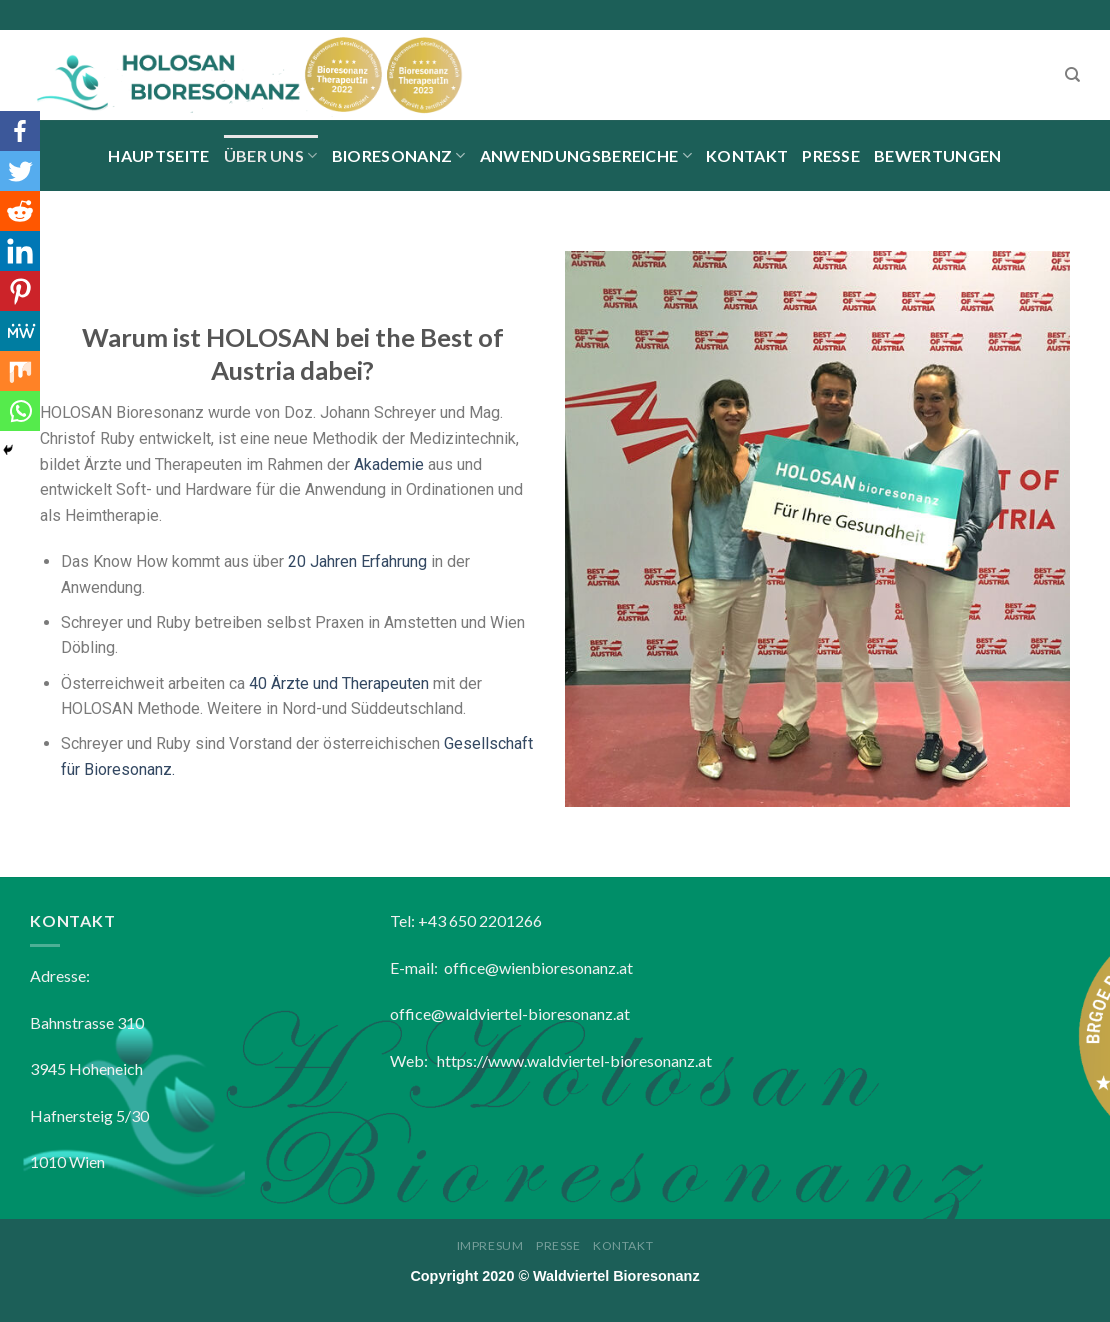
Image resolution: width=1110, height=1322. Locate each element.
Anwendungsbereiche (586, 155)
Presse (831, 155)
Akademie (389, 464)
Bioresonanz (399, 155)
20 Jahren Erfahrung (357, 561)
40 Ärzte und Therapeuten (339, 683)
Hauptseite (158, 155)
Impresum (490, 1245)
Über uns (271, 155)
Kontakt (747, 155)
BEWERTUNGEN (938, 155)
